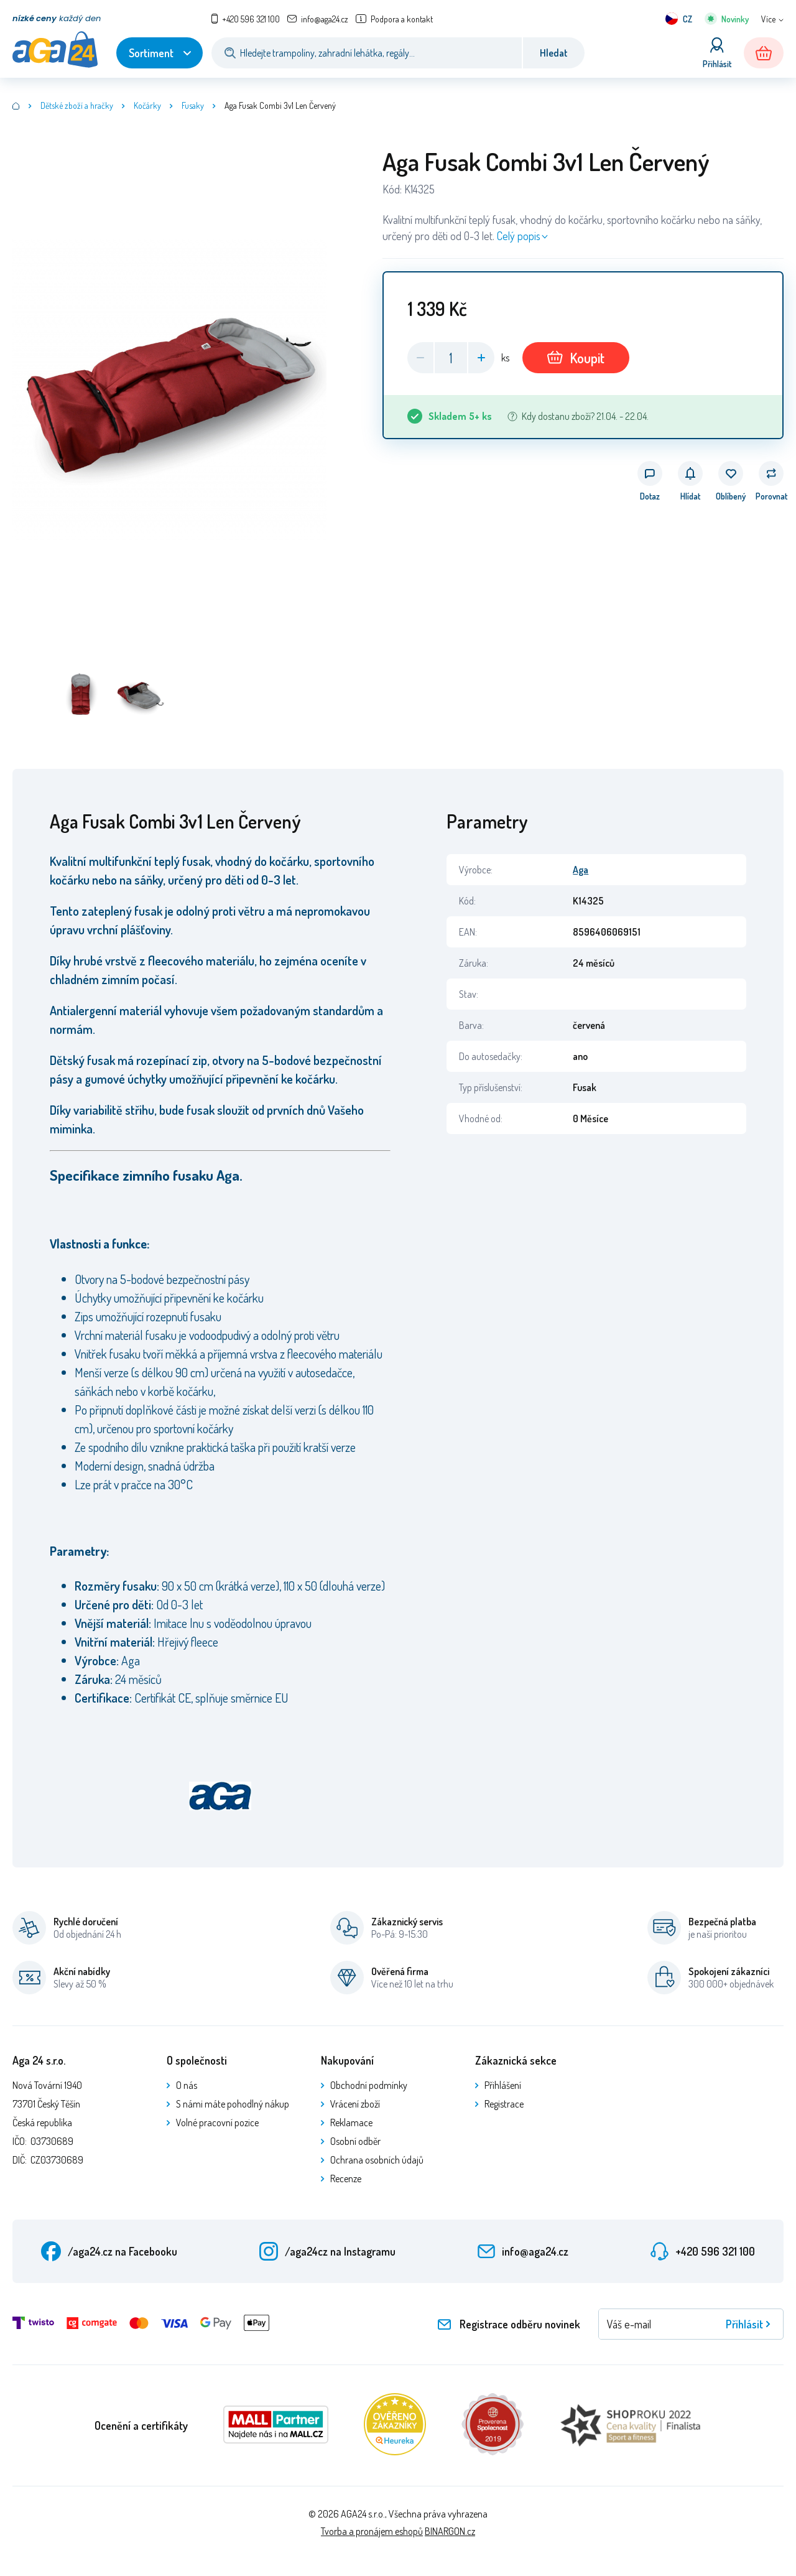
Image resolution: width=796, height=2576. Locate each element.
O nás (186, 2085)
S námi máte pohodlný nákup (232, 2104)
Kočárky (147, 105)
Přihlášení (502, 2085)
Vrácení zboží (355, 2104)
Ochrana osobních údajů (376, 2160)
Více (768, 19)
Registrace (504, 2104)
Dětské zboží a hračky (76, 105)
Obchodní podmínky (368, 2085)
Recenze (345, 2178)
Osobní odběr (355, 2141)
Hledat (554, 53)
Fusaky (193, 105)
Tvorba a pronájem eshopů (372, 2531)
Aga (580, 869)
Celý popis (518, 236)
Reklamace (351, 2122)
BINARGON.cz (450, 2531)
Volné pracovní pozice (217, 2122)
